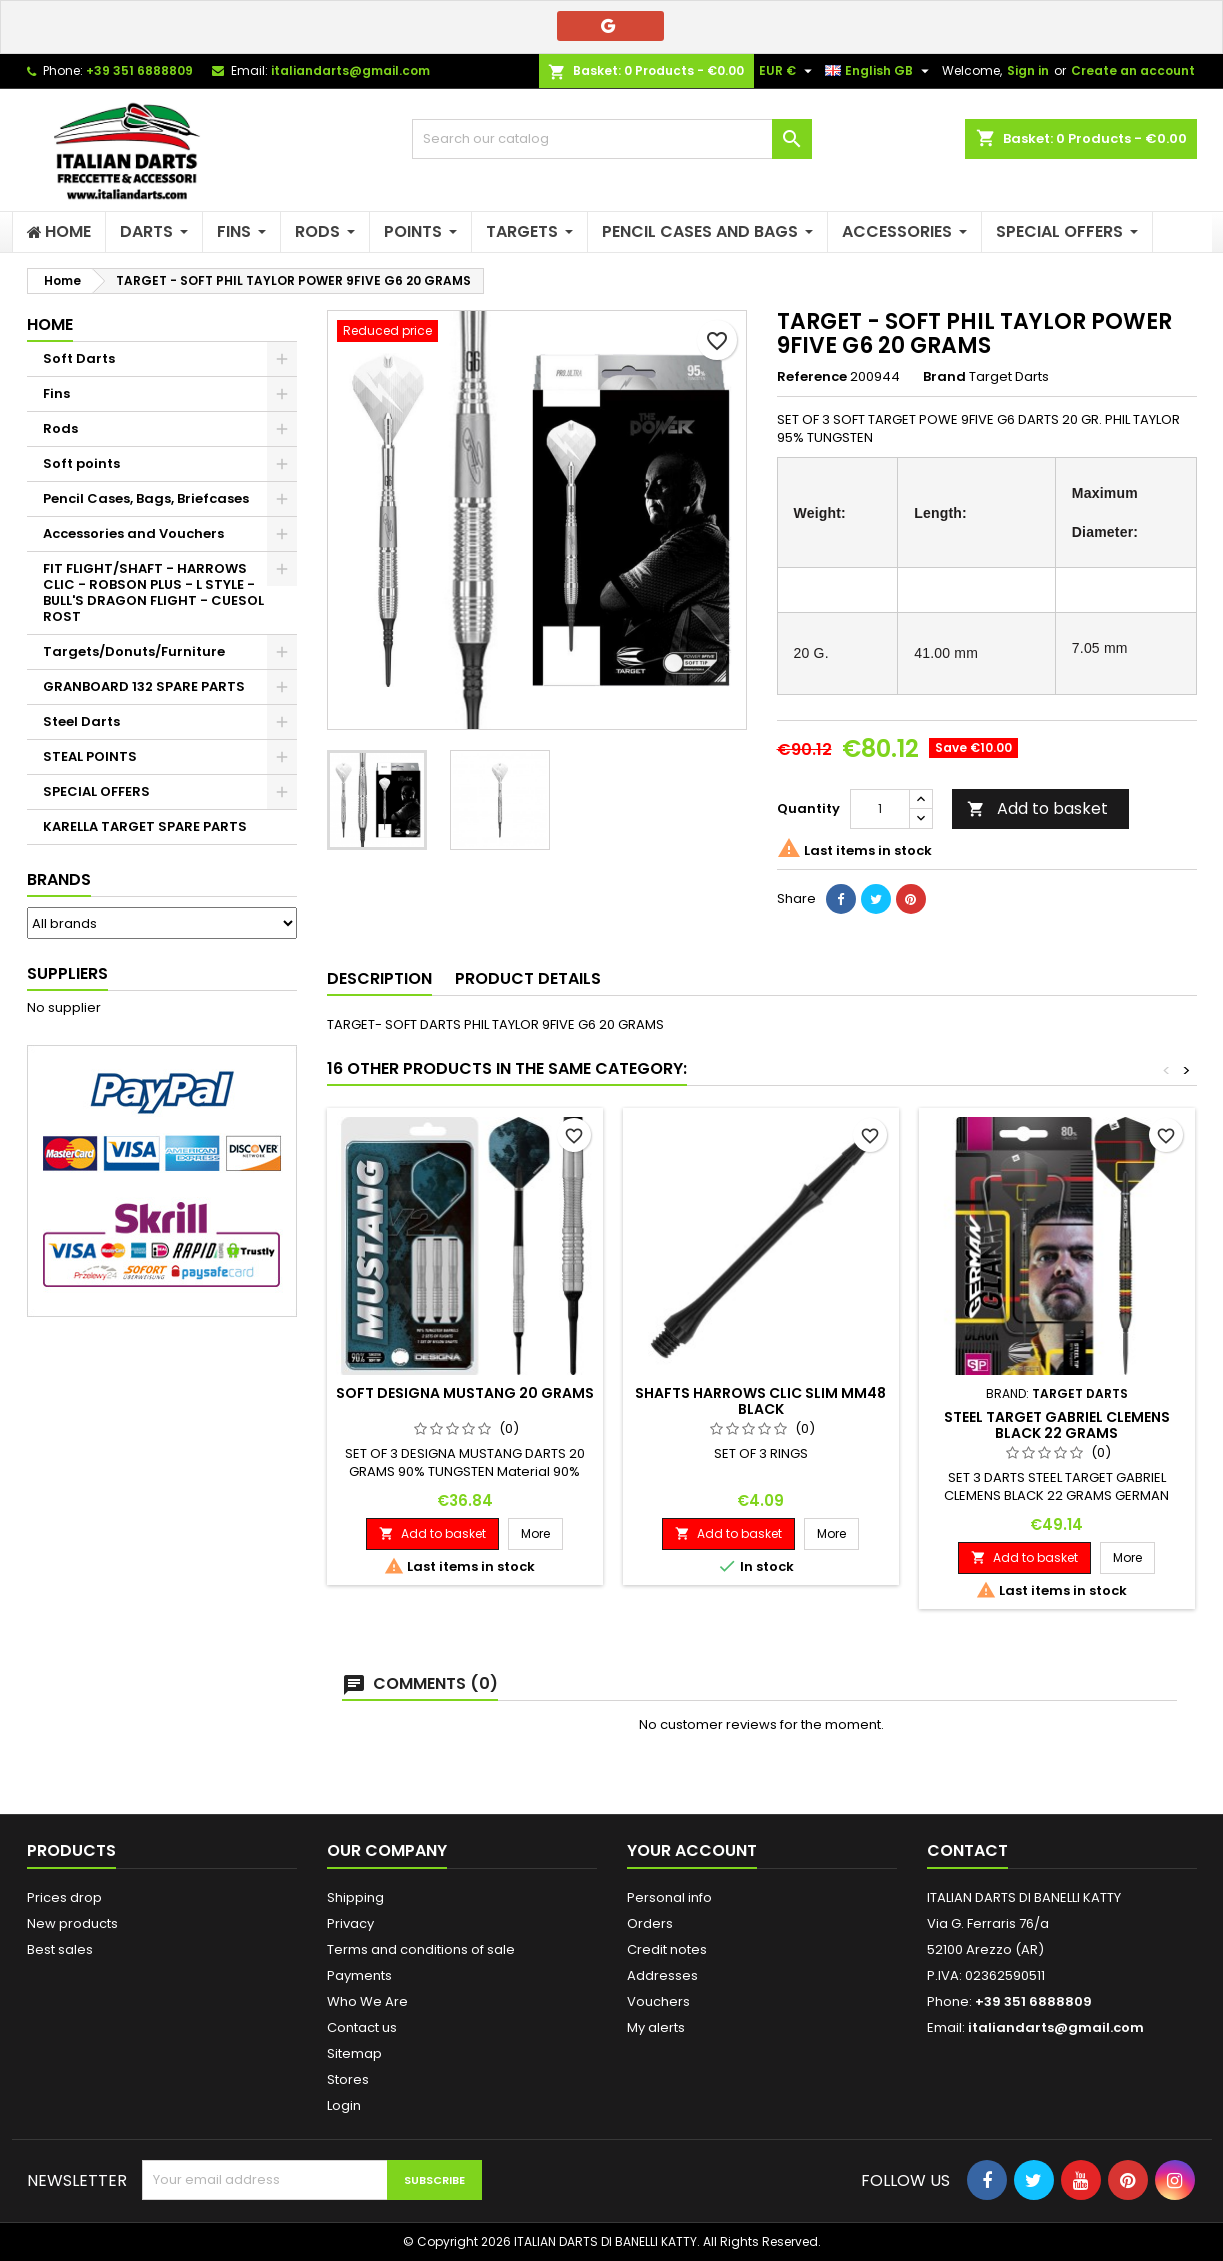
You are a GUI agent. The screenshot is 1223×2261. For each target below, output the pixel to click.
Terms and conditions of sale (421, 1949)
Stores (348, 2079)
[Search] (612, 139)
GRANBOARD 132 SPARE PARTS (144, 686)
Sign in (1028, 70)
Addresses (662, 1975)
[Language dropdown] (879, 71)
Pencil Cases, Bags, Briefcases (146, 498)
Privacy (350, 1923)
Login (344, 2105)
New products (72, 1923)
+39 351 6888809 (139, 70)
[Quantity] (880, 809)
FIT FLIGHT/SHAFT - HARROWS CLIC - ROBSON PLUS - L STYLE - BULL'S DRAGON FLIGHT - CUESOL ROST (153, 592)
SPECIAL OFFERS (96, 791)
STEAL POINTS (90, 756)
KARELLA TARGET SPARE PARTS (145, 826)
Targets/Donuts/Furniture (134, 651)
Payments (359, 1975)
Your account (692, 1850)
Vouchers (658, 2001)
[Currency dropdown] (788, 71)
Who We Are (367, 2001)
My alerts (656, 2027)
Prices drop (64, 1897)
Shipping (355, 1897)
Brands (59, 879)
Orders (650, 1923)
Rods (60, 428)
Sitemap (354, 2053)
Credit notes (667, 1949)
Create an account (1133, 70)
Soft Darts (79, 358)
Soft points (81, 463)
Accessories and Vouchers (133, 533)
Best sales (60, 1949)
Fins (56, 393)
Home (50, 324)
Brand (944, 377)
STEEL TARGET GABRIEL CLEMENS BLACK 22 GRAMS (1057, 1425)
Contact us (362, 2027)
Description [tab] (379, 978)
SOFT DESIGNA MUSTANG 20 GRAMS (465, 1393)
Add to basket (1037, 808)
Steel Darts (81, 721)
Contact (967, 1850)
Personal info (669, 1897)
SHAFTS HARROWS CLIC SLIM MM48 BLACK (760, 1401)
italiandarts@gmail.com (350, 70)
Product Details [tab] (528, 978)
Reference (812, 377)
